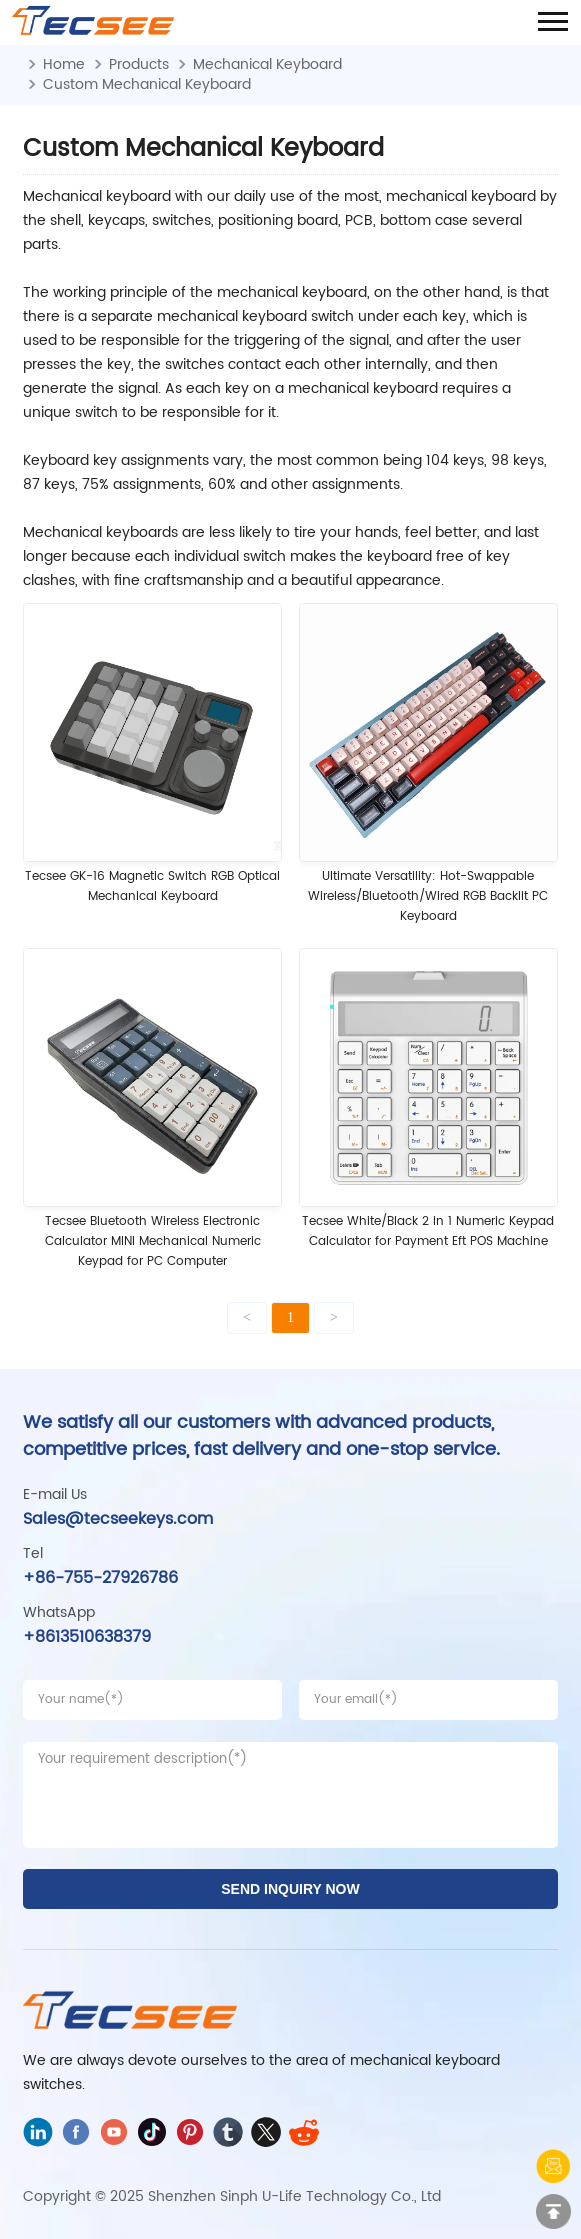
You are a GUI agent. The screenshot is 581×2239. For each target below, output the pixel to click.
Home (64, 64)
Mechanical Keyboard (267, 64)
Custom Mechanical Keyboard (147, 84)
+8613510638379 (87, 1637)
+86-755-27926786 (100, 1578)
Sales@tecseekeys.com (118, 1519)
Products (139, 64)
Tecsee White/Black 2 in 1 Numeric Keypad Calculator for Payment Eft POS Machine (428, 1231)
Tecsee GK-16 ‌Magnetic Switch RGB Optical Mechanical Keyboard (152, 886)
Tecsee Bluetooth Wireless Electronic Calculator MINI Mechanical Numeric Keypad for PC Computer (153, 1241)
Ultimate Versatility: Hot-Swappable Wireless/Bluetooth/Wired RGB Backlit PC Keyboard (428, 896)
